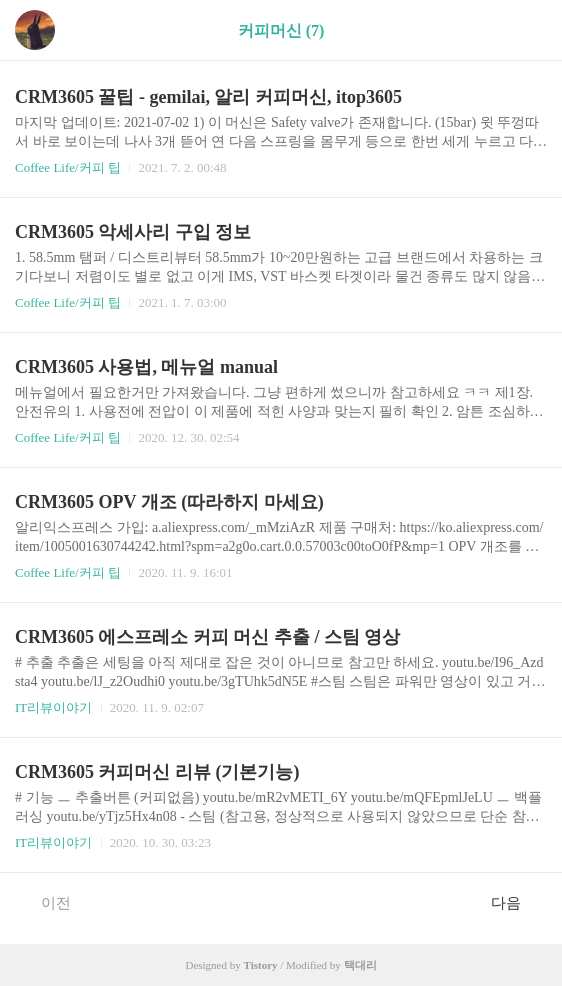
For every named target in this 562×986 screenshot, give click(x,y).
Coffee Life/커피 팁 (68, 167)
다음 (516, 902)
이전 (45, 902)
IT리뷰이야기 (53, 707)
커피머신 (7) (281, 30)
